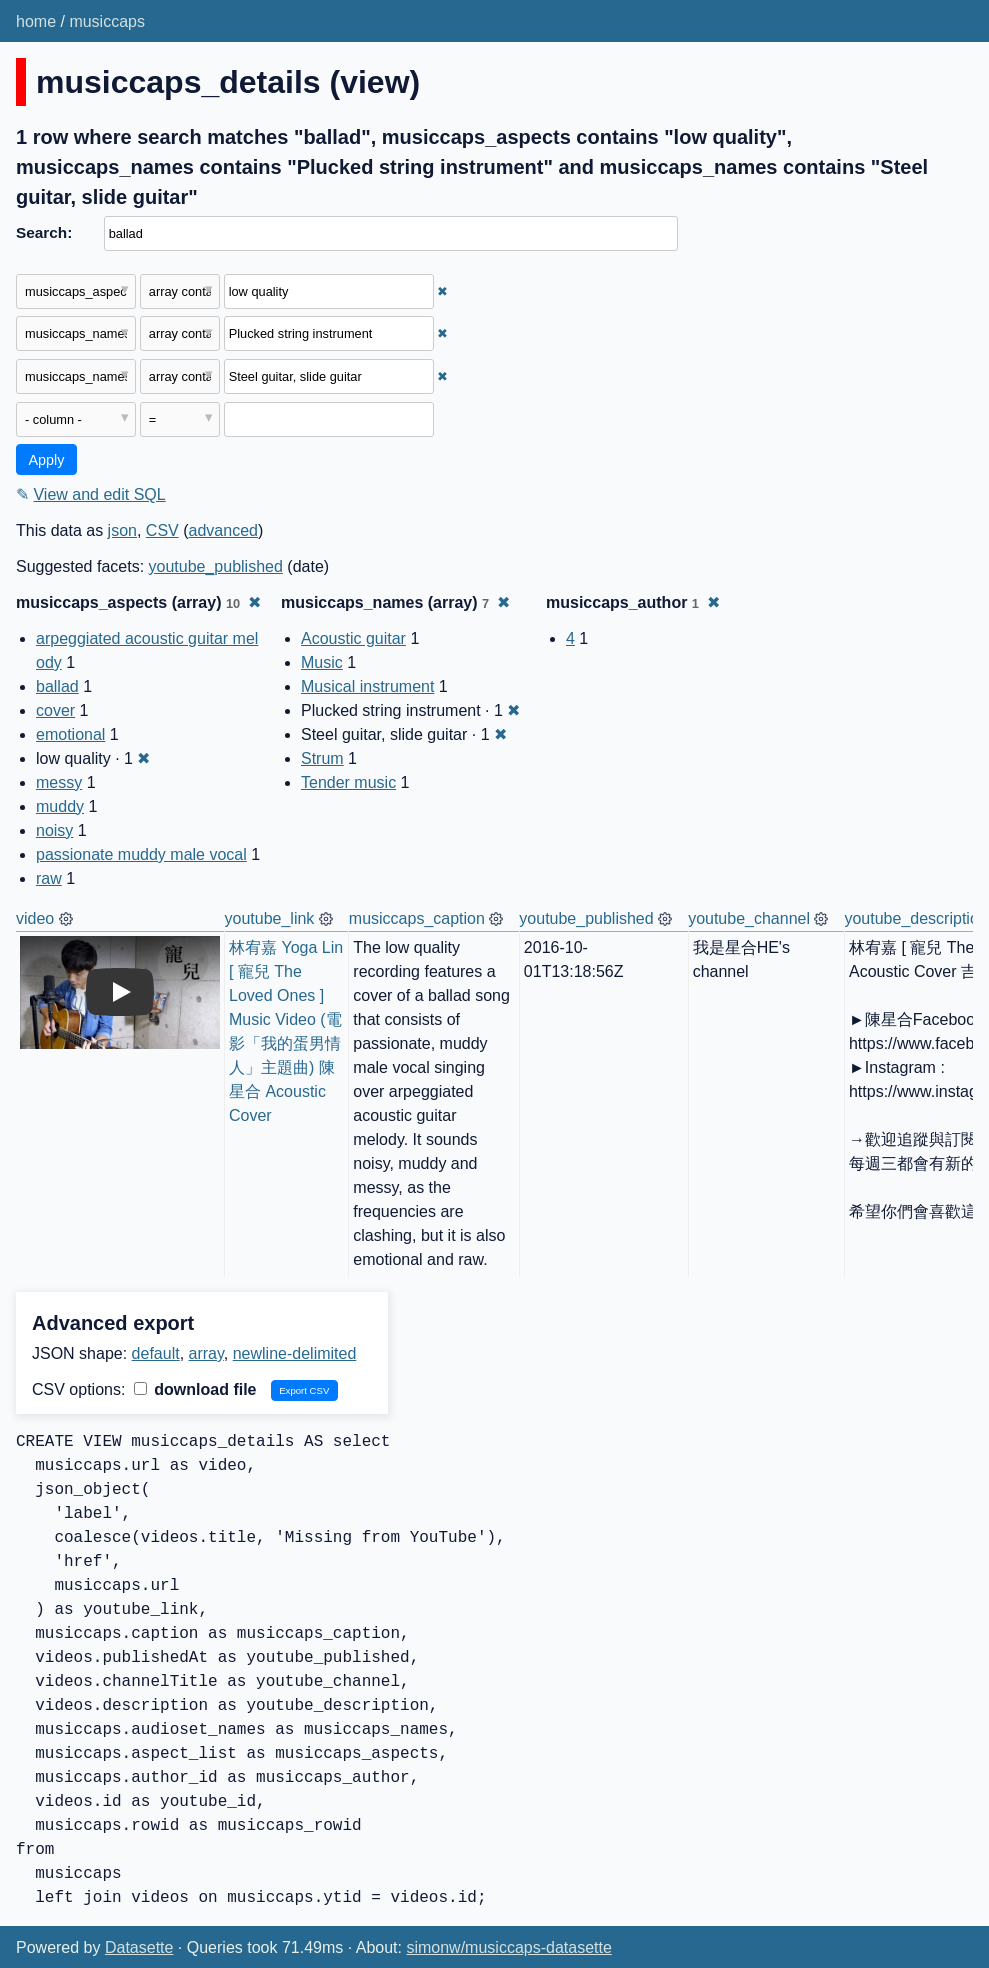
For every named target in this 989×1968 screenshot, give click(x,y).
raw (49, 878)
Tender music (348, 782)
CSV (162, 530)
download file (195, 1389)
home (36, 21)
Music (322, 662)
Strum (322, 758)
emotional (70, 734)
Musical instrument (367, 686)
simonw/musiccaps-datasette (508, 1947)
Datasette (139, 1947)
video (35, 918)
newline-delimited (295, 1353)
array (206, 1353)
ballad (57, 686)
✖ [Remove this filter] (442, 291)
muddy (60, 806)
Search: (44, 232)
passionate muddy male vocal (141, 854)
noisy (54, 830)
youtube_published (216, 566)
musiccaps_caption (417, 918)
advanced (223, 530)
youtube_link (270, 918)
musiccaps (107, 21)
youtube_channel (749, 918)
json (122, 530)
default (156, 1353)
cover (55, 710)
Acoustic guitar (353, 638)
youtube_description (915, 918)
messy (59, 782)
